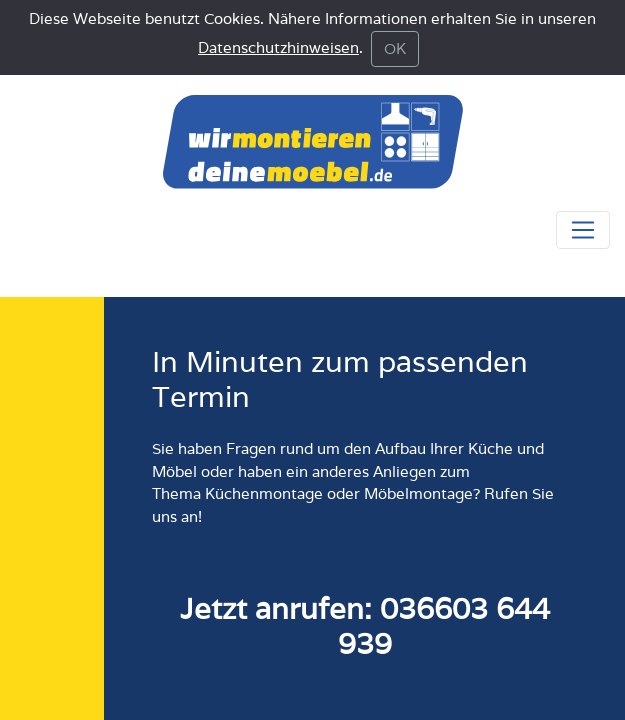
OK (395, 48)
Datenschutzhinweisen (278, 47)
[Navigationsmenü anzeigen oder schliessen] (583, 230)
